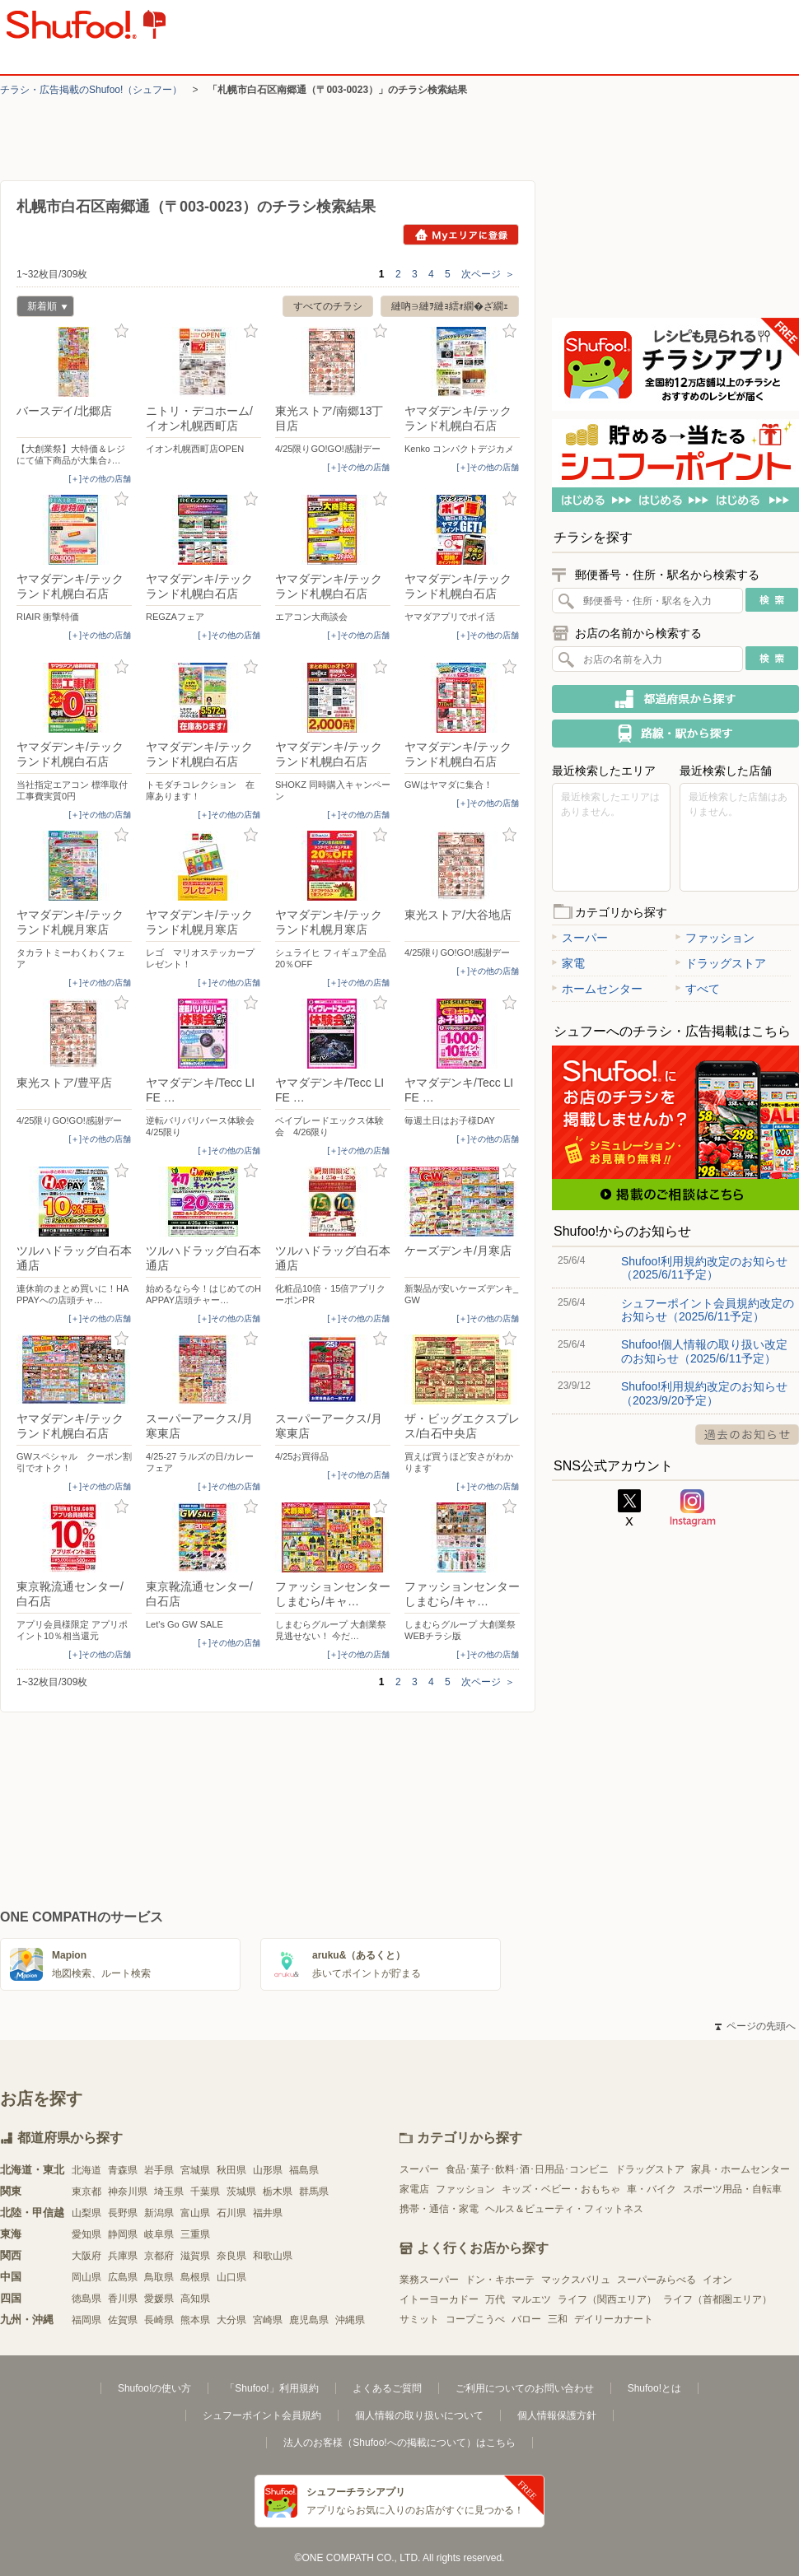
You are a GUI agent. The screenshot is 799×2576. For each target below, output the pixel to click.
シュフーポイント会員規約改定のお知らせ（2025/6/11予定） (707, 1310)
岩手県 (159, 2170)
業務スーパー (429, 2279)
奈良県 (231, 2256)
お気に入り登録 (121, 331)
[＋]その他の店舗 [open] (99, 478)
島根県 (195, 2277)
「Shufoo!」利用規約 (271, 2388)
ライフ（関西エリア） (607, 2299)
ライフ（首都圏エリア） (717, 2299)
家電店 (414, 2189)
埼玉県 (169, 2191)
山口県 (231, 2277)
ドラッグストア (720, 963)
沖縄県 (350, 2320)
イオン (717, 2279)
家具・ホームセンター (740, 2169)
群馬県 (314, 2191)
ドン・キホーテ (500, 2279)
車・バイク (651, 2189)
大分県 (231, 2320)
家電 (568, 963)
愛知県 (86, 2234)
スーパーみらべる (656, 2279)
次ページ (488, 274)
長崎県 (159, 2320)
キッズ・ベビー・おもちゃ (561, 2189)
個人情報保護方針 (556, 2415)
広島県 (123, 2277)
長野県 (123, 2213)
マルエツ (531, 2299)
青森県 (123, 2170)
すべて (697, 988)
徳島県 (86, 2298)
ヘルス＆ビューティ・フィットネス (564, 2209)
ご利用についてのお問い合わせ (525, 2388)
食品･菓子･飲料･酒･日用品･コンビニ (527, 2169)
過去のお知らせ (747, 1434)
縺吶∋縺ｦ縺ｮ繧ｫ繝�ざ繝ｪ (449, 306)
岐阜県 (159, 2234)
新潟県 (159, 2213)
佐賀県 (123, 2320)
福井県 (268, 2213)
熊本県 (195, 2320)
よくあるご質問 (387, 2388)
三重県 (195, 2234)
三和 (558, 2319)
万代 (495, 2299)
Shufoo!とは (654, 2388)
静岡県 (123, 2234)
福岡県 (86, 2320)
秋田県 (231, 2170)
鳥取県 (159, 2277)
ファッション (715, 937)
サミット (419, 2319)
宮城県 (195, 2170)
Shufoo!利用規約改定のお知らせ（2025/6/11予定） (704, 1268)
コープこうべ (475, 2319)
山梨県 (86, 2213)
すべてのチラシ (327, 306)
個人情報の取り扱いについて (419, 2415)
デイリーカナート (613, 2319)
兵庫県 (123, 2256)
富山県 (195, 2213)
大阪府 (86, 2256)
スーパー (580, 937)
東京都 (86, 2191)
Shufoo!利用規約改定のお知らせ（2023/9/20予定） (704, 1393)
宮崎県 (268, 2320)
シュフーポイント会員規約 (262, 2415)
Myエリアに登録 (461, 234)
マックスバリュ (575, 2279)
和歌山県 (272, 2256)
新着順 (42, 308)
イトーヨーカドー (439, 2299)
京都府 (159, 2256)
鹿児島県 (309, 2320)
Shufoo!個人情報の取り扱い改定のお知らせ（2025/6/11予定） (704, 1351)
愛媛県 (159, 2298)
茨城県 (241, 2191)
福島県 (304, 2170)
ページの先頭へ (755, 2026)
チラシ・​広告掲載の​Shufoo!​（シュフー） (91, 89)
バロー (526, 2319)
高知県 (195, 2298)
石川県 (231, 2213)
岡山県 (86, 2277)
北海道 (86, 2170)
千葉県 (205, 2191)
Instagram (693, 1508)
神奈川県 (127, 2191)
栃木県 (277, 2191)
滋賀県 (195, 2256)
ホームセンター (597, 988)
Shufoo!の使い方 (154, 2388)
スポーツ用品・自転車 (732, 2189)
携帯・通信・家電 (439, 2209)
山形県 (268, 2170)
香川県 (123, 2298)
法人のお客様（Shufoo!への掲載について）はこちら (399, 2442)
